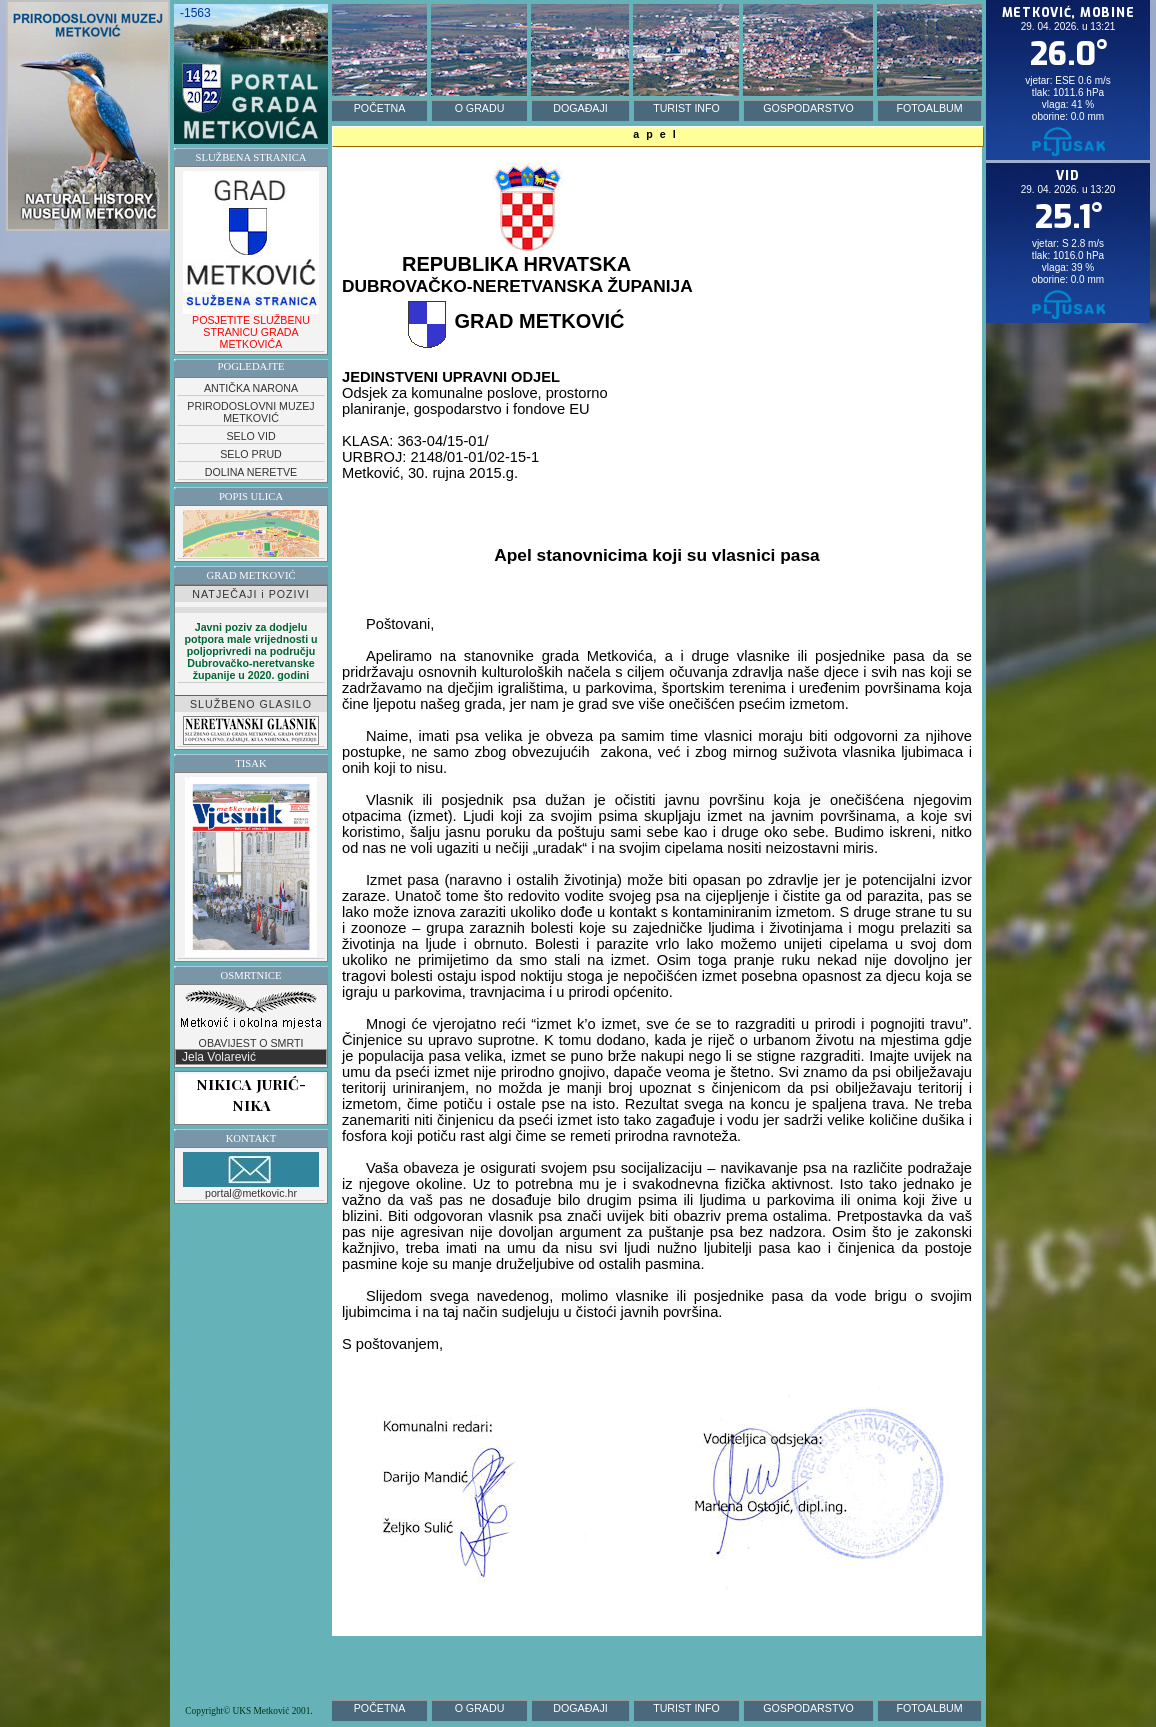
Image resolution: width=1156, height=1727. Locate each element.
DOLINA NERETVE (251, 472)
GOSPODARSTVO (808, 108)
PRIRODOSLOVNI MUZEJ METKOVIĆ (250, 412)
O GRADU (480, 108)
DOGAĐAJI (580, 108)
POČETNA (380, 108)
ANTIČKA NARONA (251, 388)
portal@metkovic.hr (251, 1175)
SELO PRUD (251, 454)
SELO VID (250, 436)
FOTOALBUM (929, 108)
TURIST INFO (686, 108)
